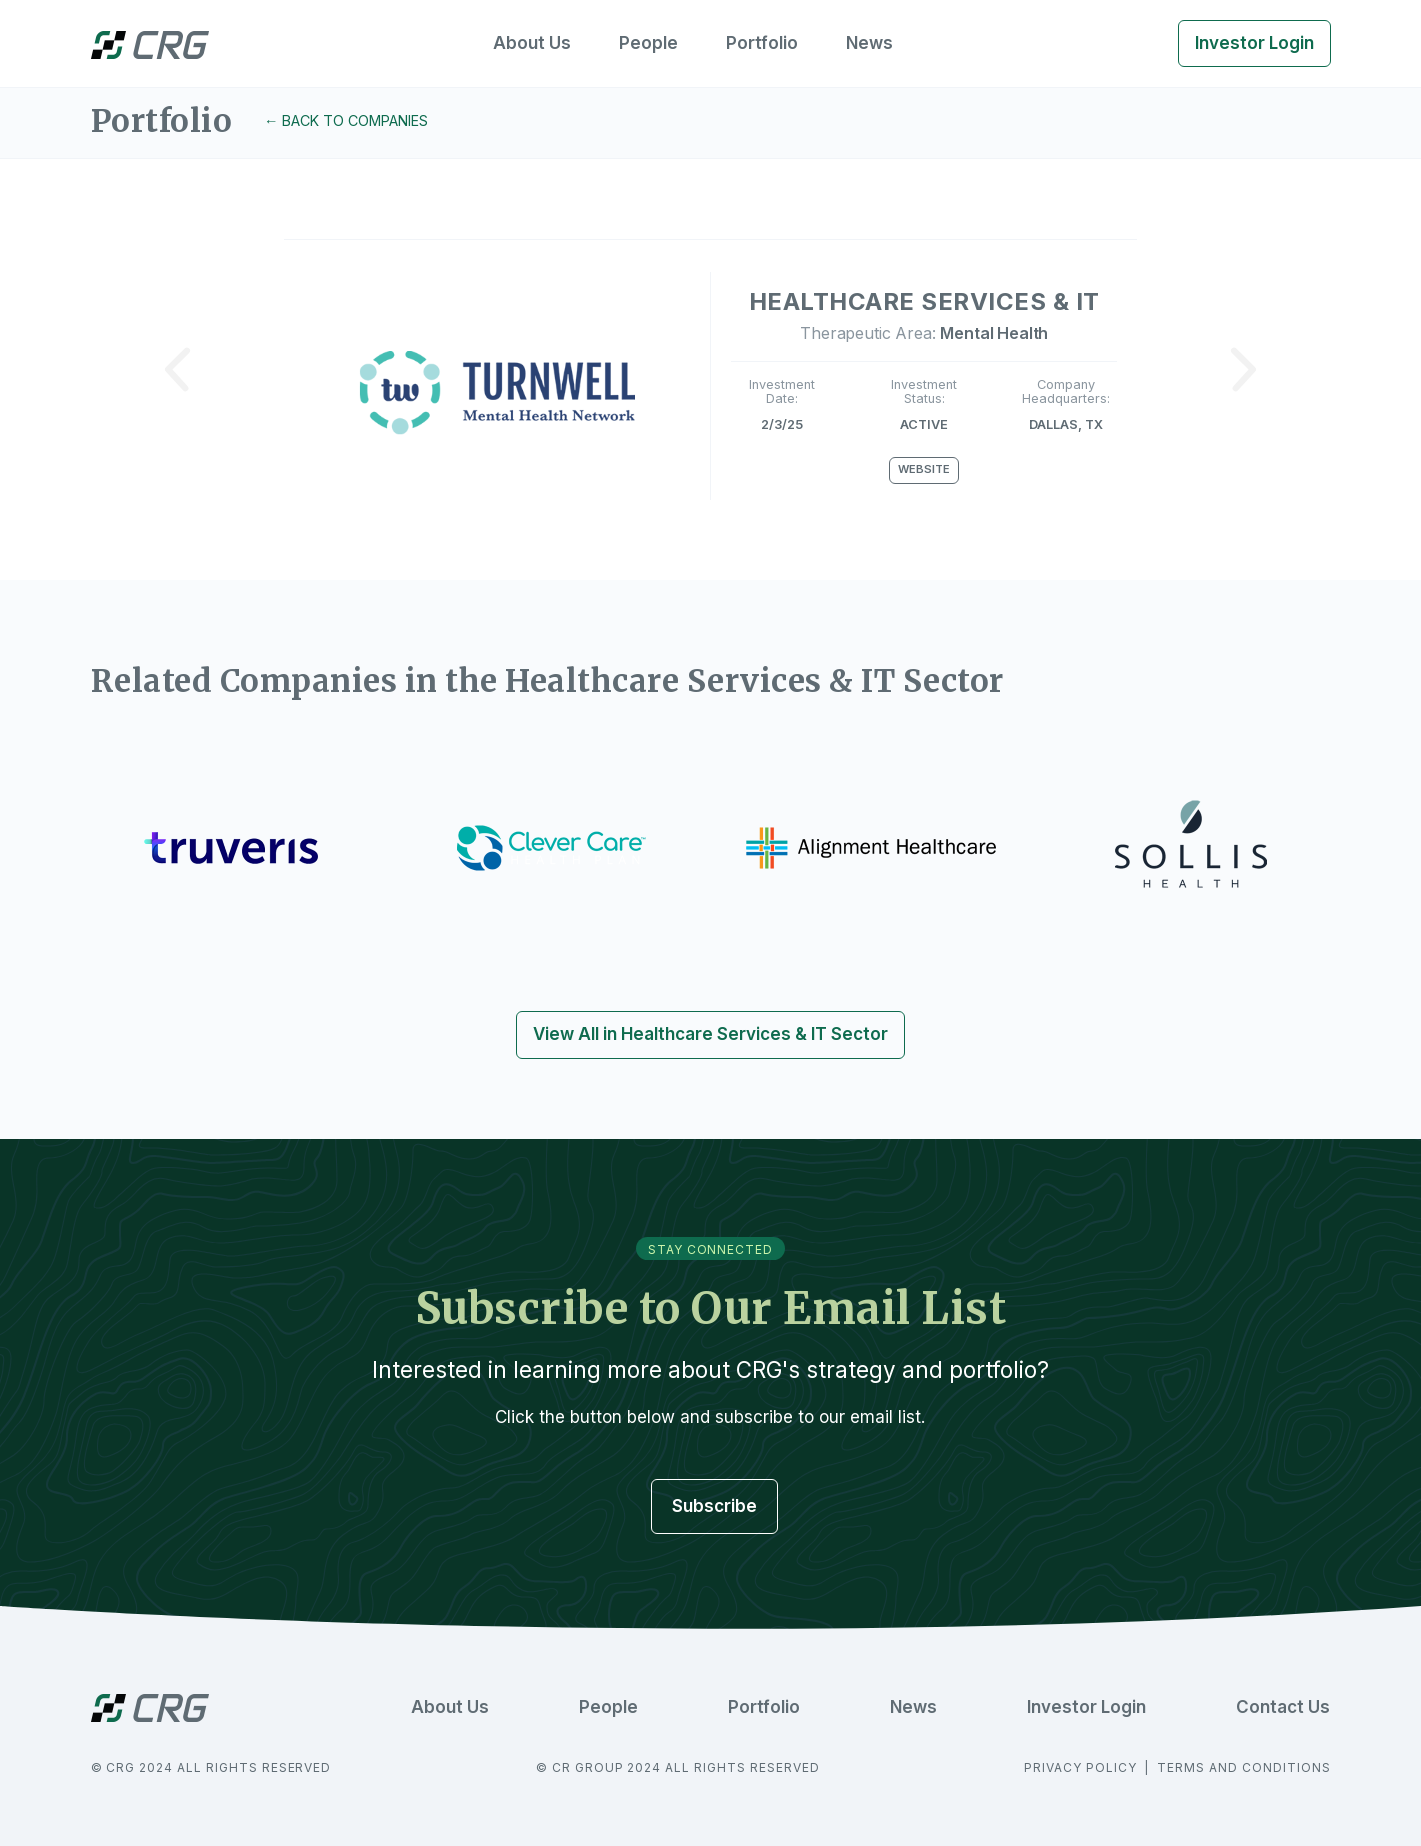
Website (924, 469)
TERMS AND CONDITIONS (1243, 1767)
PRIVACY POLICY (1082, 1767)
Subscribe (714, 1506)
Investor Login (1254, 43)
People (648, 43)
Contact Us (1283, 1707)
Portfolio (762, 43)
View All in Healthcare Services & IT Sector (710, 1034)
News (869, 43)
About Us (532, 43)
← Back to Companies (346, 120)
